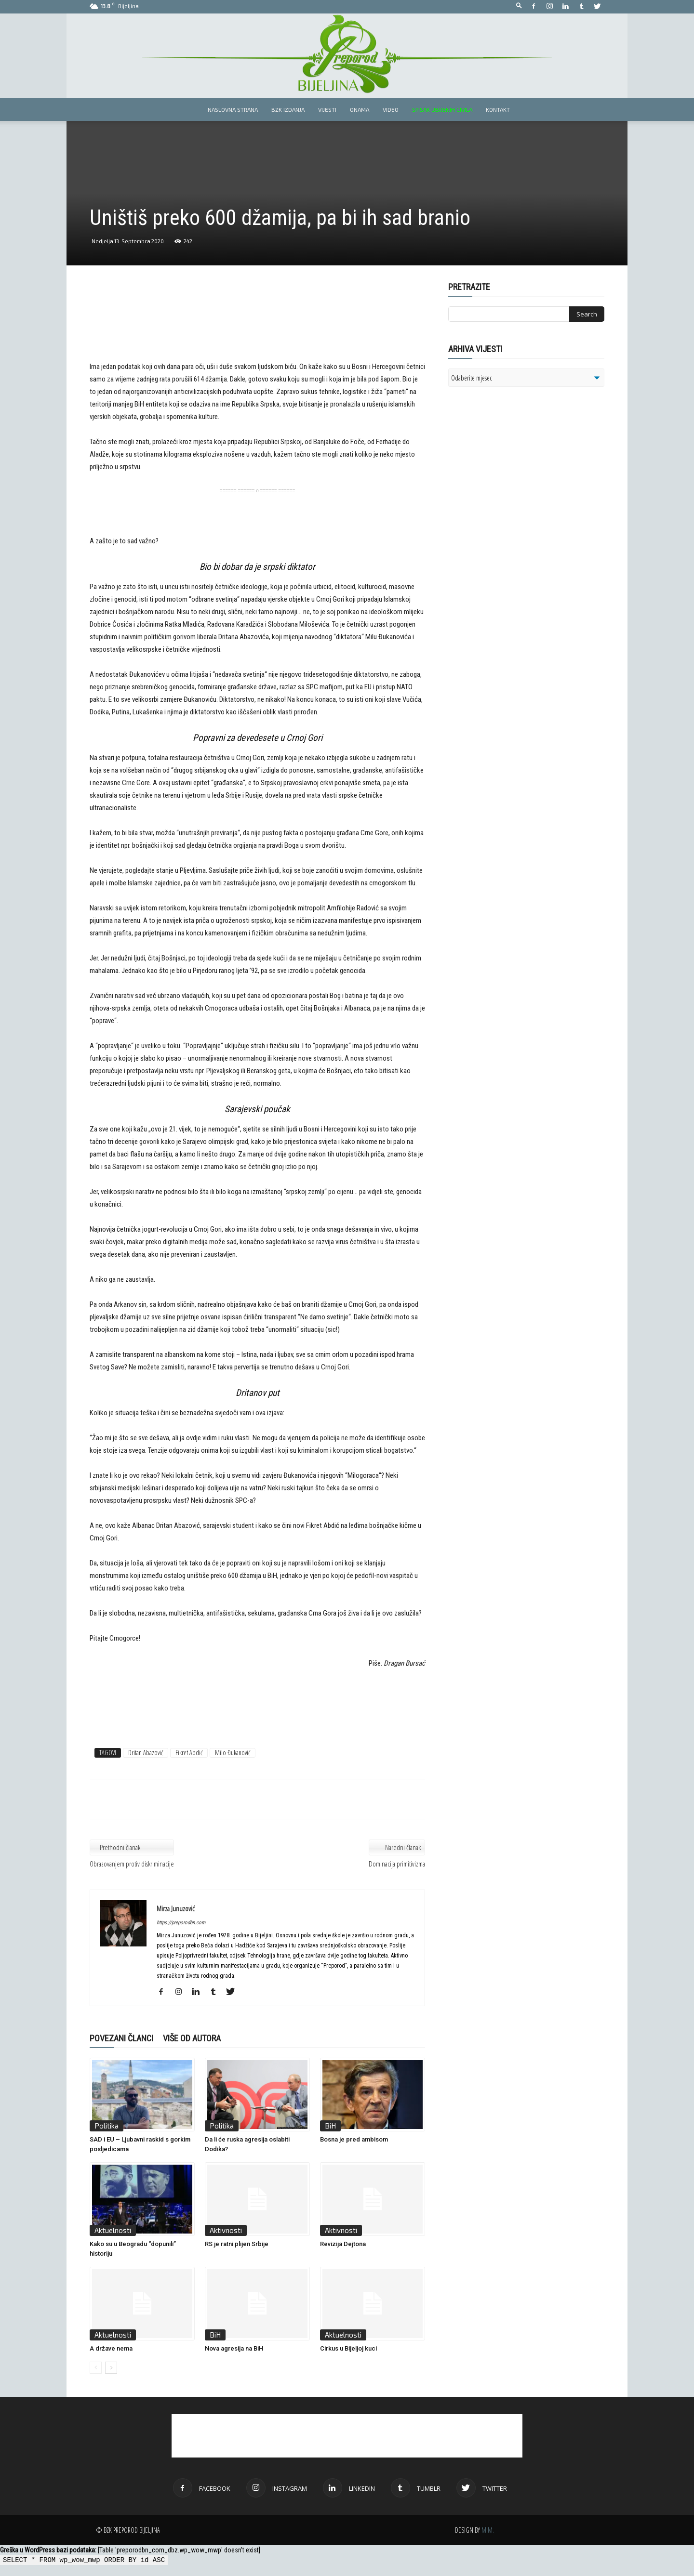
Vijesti (327, 109)
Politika (106, 2125)
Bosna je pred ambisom (354, 2139)
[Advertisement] (257, 328)
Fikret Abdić (188, 1752)
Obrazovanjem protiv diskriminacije (132, 1863)
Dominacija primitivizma (397, 1863)
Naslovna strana (233, 109)
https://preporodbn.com (181, 1922)
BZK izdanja (288, 109)
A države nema (111, 2348)
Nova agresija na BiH (234, 2348)
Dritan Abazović (145, 1752)
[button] (519, 6)
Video (391, 109)
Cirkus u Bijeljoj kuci (348, 2348)
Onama (359, 109)
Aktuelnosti (112, 2230)
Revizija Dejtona (343, 2243)
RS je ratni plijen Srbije (236, 2243)
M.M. (487, 2530)
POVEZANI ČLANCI (121, 2038)
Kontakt (498, 109)
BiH (330, 2125)
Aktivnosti (226, 2230)
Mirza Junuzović (176, 1908)
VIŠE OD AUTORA (192, 2038)
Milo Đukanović (232, 1752)
